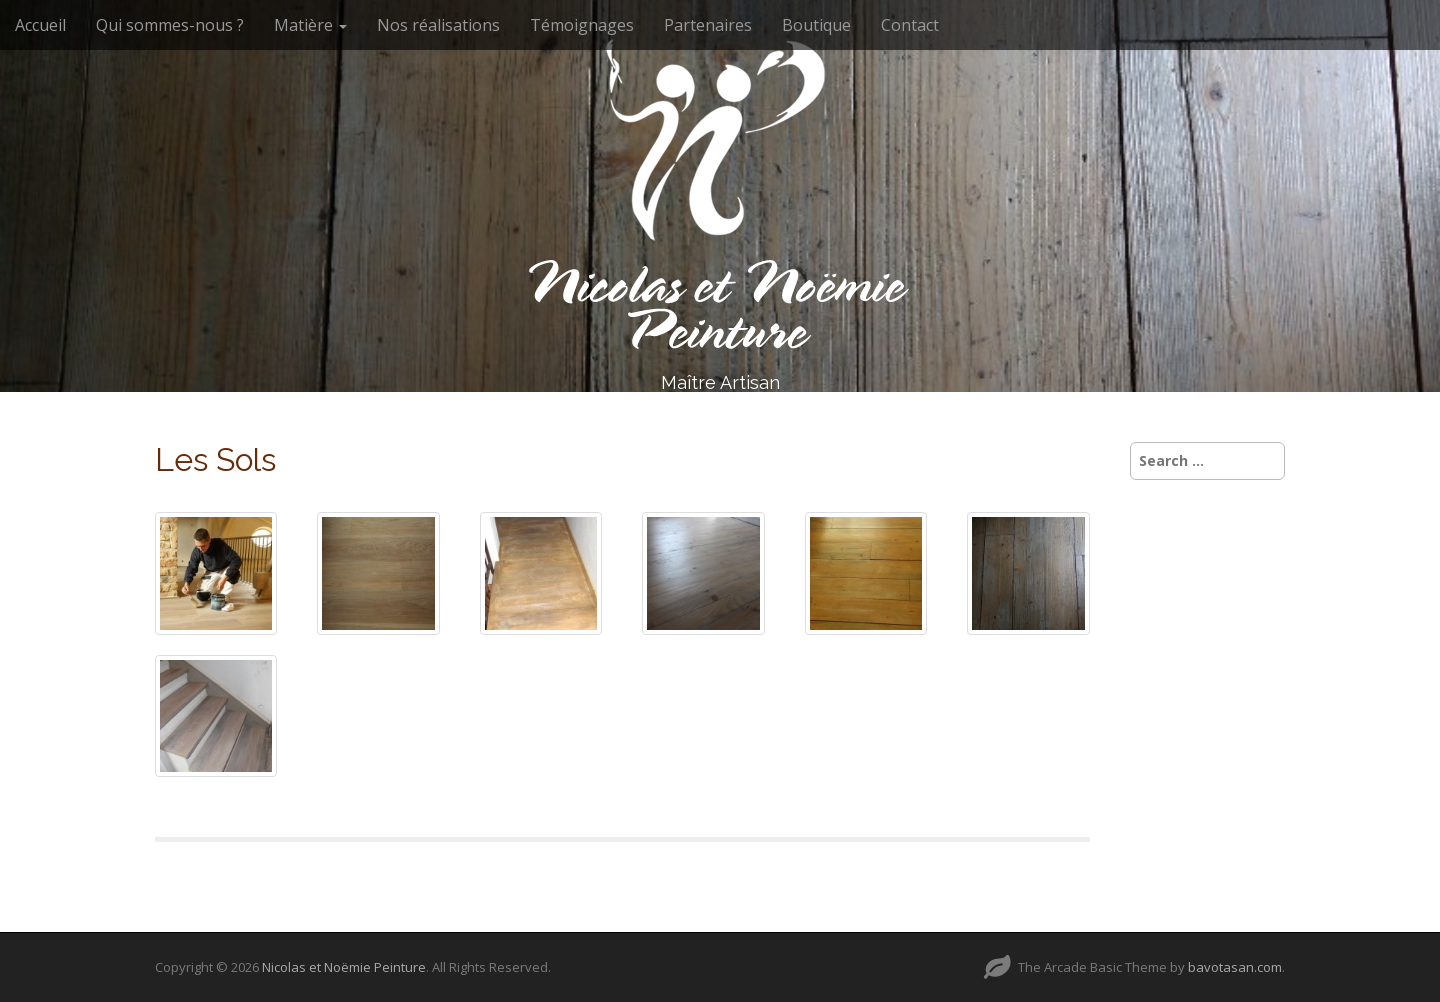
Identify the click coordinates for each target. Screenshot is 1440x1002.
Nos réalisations (438, 25)
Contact (910, 25)
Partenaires (708, 25)
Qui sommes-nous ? (170, 25)
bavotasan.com (1235, 967)
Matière (310, 25)
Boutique (816, 25)
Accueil (40, 25)
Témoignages (582, 25)
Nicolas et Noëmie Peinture (344, 967)
